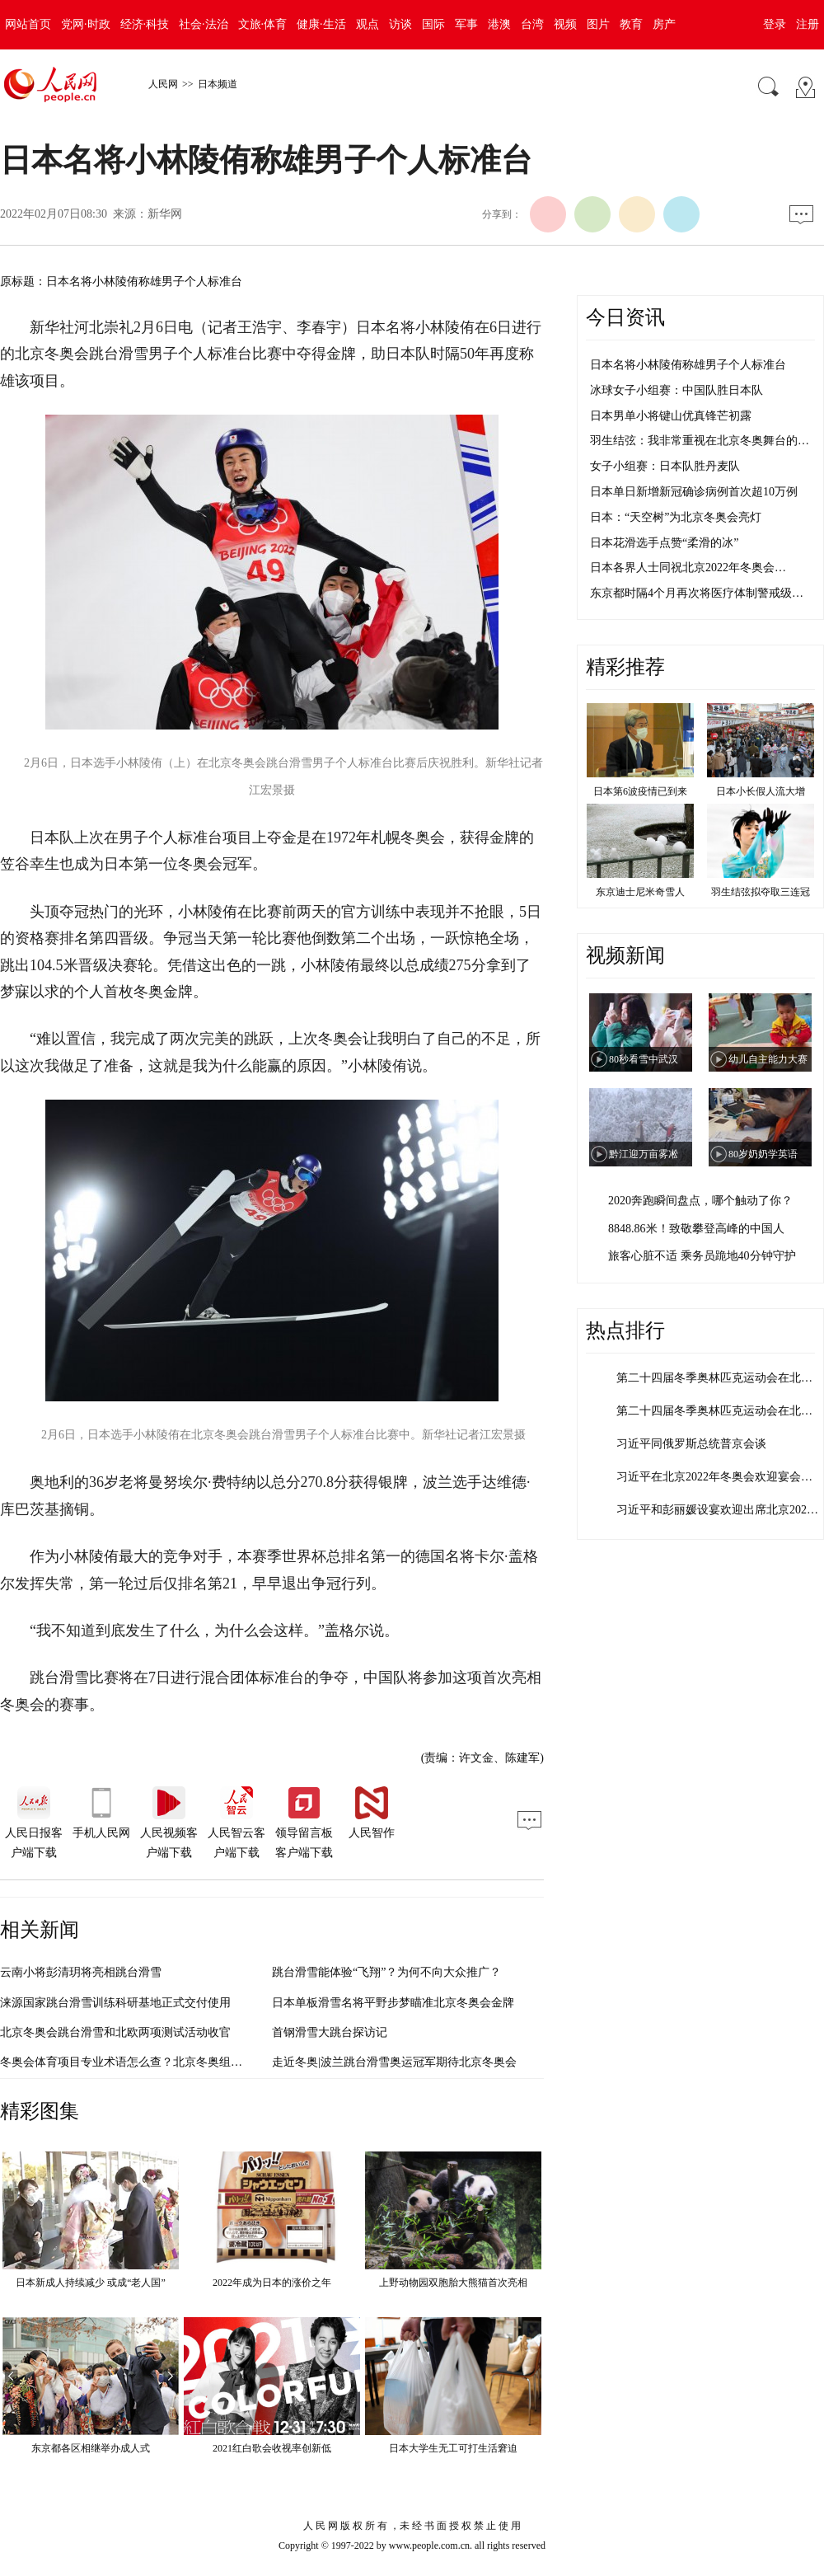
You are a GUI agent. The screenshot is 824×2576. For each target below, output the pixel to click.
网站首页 (28, 24)
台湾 (532, 24)
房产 (664, 24)
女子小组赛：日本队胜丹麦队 (665, 466)
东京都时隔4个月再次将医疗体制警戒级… (696, 593)
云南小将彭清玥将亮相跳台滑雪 (81, 1972)
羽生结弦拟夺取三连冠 (760, 892)
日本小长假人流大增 (760, 791)
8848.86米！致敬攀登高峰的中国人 (696, 1228)
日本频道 (217, 84)
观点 (367, 24)
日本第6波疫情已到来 (640, 791)
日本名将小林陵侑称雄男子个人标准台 (688, 365)
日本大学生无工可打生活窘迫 (453, 2448)
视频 (565, 24)
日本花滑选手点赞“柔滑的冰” (664, 543)
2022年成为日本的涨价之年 (272, 2282)
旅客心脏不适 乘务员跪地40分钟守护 (702, 1256)
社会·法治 (203, 24)
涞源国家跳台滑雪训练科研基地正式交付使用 (115, 2003)
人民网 (163, 84)
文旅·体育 (263, 24)
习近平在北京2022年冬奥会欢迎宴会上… (720, 1477)
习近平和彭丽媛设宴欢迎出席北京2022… (720, 1510)
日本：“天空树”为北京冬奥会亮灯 (675, 517)
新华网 (164, 214)
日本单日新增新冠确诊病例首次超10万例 (694, 492)
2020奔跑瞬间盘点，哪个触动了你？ (700, 1200)
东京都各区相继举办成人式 (90, 2448)
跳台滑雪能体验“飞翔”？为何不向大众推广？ (386, 1972)
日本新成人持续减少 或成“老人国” (91, 2282)
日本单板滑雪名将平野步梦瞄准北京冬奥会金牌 (393, 2003)
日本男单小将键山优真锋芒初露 (670, 416)
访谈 (400, 24)
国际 (433, 24)
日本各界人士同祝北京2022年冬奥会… (688, 567)
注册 (807, 24)
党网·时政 (85, 24)
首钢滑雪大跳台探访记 (329, 2032)
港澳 (499, 24)
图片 (598, 24)
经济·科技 (145, 24)
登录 (774, 24)
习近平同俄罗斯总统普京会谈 (691, 1444)
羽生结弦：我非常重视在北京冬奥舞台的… (699, 440)
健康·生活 (321, 24)
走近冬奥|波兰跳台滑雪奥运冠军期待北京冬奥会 (394, 2062)
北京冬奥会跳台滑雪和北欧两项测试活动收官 (115, 2032)
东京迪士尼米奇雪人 (640, 892)
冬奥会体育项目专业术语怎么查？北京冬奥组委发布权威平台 (155, 2062)
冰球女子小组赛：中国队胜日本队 (676, 390)
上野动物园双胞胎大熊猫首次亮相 (453, 2282)
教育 (631, 24)
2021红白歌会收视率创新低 (272, 2448)
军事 (466, 24)
